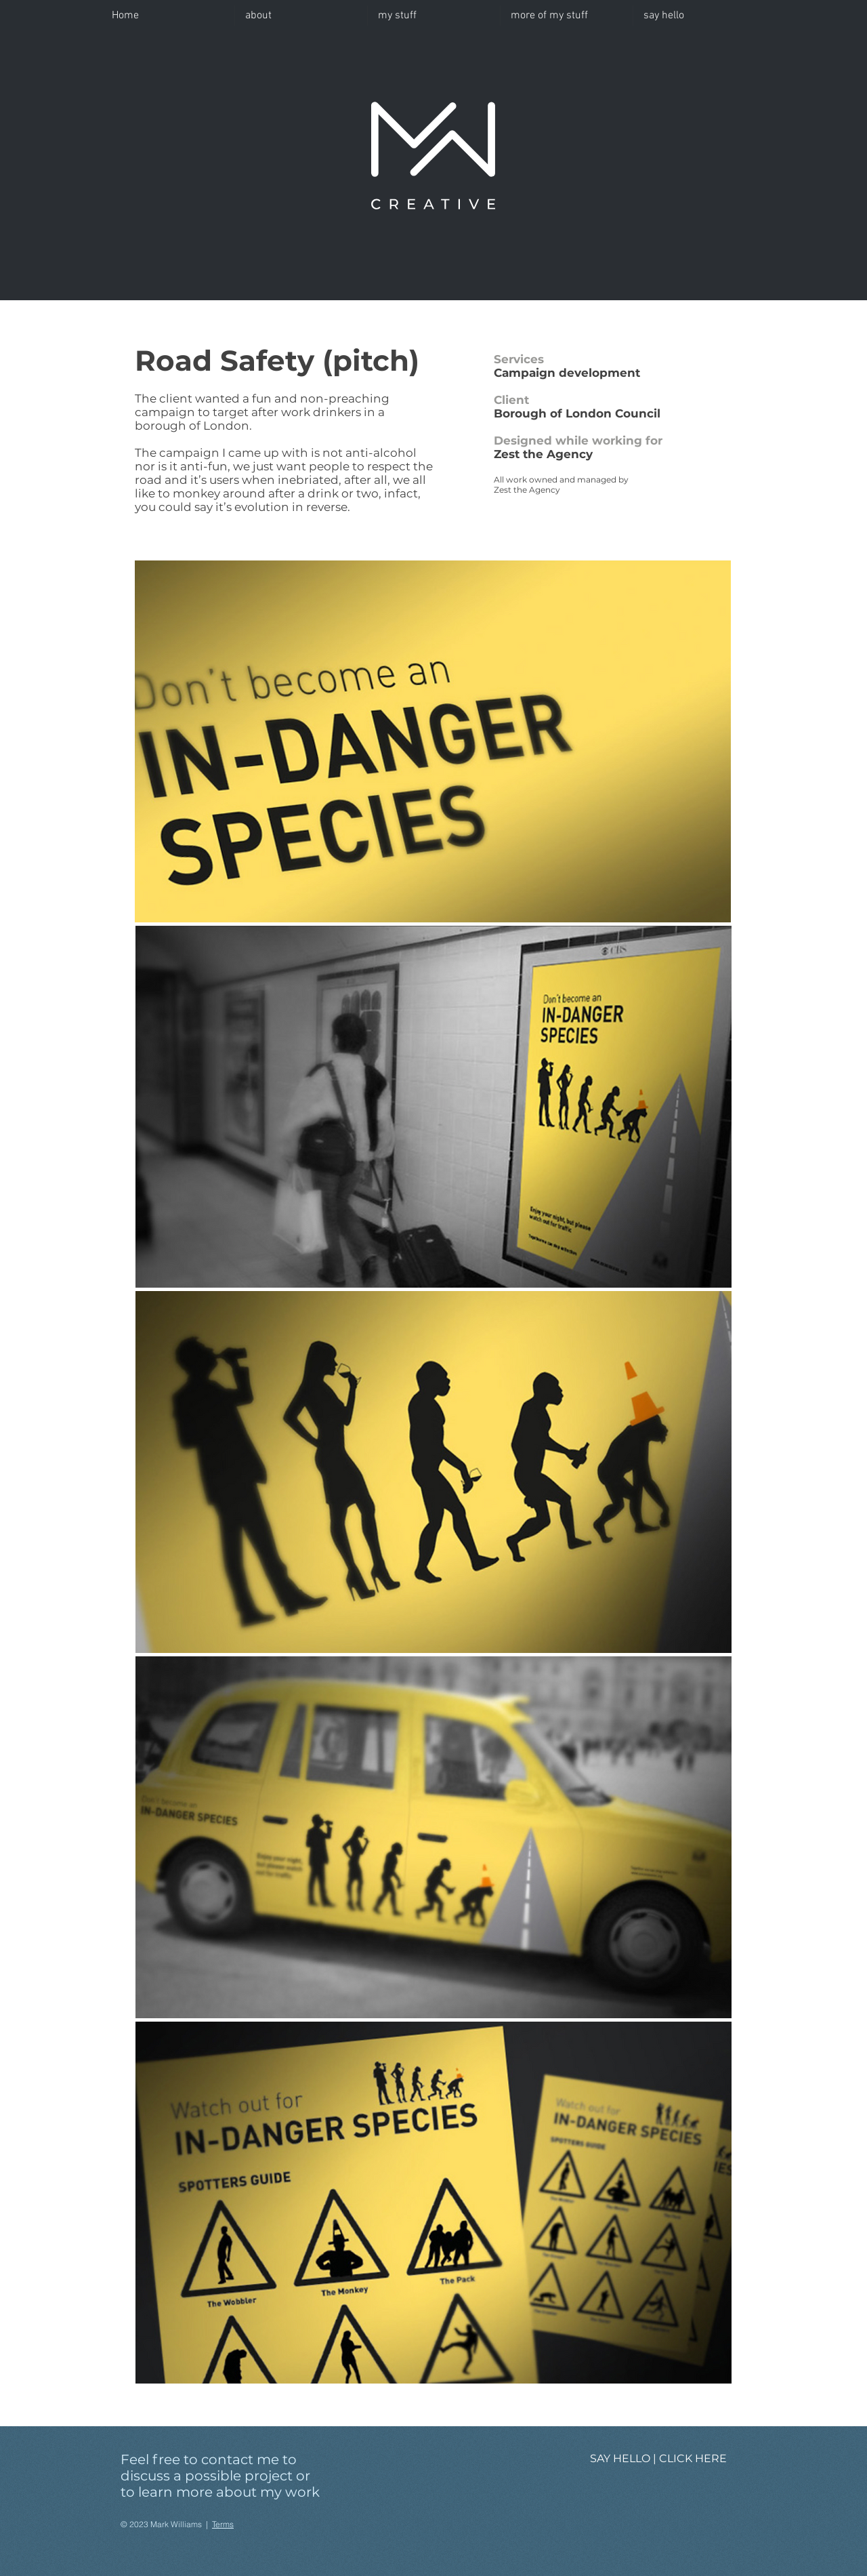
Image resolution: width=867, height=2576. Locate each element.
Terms (223, 2524)
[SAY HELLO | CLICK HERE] (658, 2458)
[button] (434, 15)
